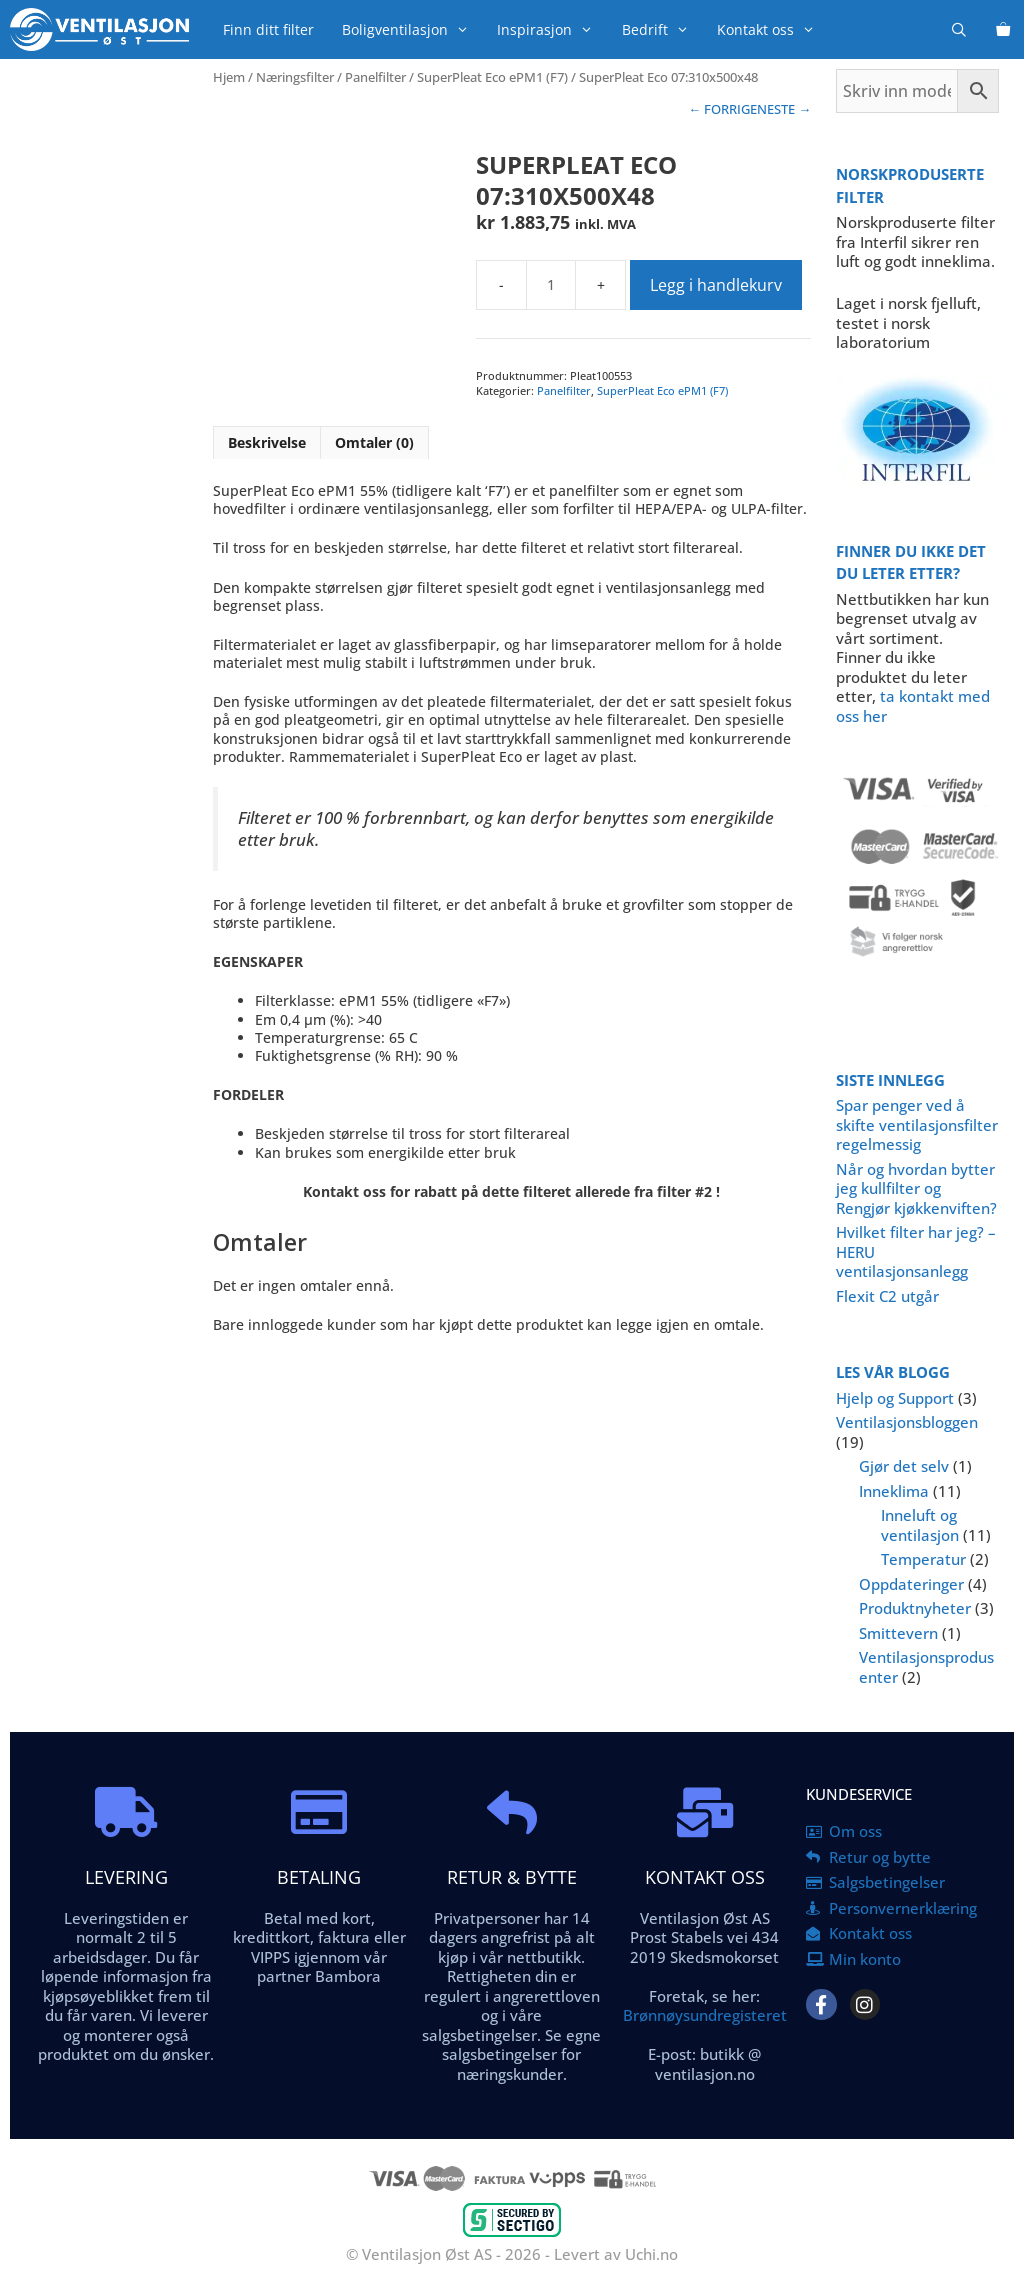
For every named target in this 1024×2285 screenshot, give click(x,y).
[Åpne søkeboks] (959, 29)
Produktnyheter (915, 1608)
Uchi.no (651, 2254)
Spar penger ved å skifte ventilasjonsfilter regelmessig (917, 1124)
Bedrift (662, 29)
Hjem (229, 77)
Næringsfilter (295, 77)
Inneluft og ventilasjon (920, 1525)
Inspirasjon (552, 29)
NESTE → (784, 109)
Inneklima (894, 1491)
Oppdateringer (911, 1584)
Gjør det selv (904, 1466)
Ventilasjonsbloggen (907, 1422)
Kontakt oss (773, 29)
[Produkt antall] (551, 285)
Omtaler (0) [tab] (374, 442)
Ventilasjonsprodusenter (926, 1667)
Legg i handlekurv (716, 285)
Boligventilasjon (412, 29)
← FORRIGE (722, 109)
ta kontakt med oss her (913, 706)
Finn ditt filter (268, 29)
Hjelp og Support (895, 1398)
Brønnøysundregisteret (705, 2015)
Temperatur (923, 1559)
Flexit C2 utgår (887, 1296)
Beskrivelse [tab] (267, 442)
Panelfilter (375, 77)
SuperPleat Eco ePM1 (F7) (492, 77)
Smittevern (898, 1633)
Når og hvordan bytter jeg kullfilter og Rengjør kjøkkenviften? (916, 1188)
